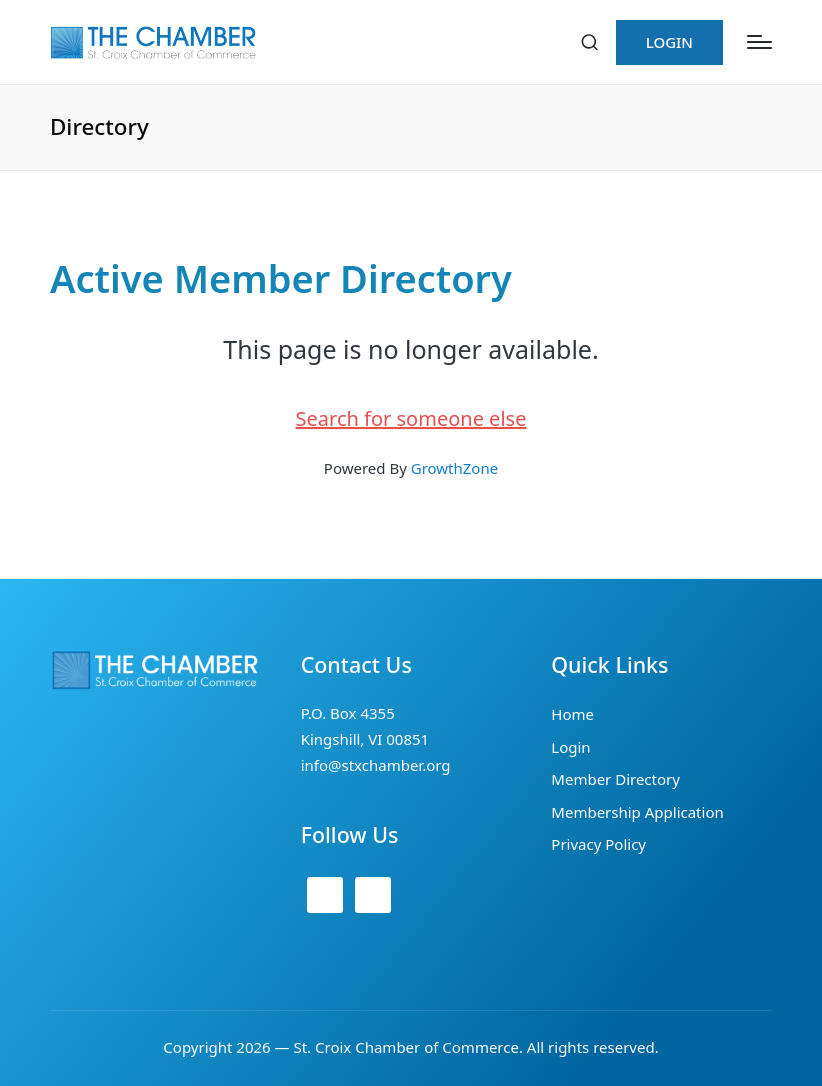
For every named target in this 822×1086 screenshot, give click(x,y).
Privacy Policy (598, 844)
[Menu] (759, 42)
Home (572, 714)
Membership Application (637, 812)
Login (570, 747)
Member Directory (615, 779)
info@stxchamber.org (376, 765)
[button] (669, 42)
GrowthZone (454, 468)
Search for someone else (411, 418)
